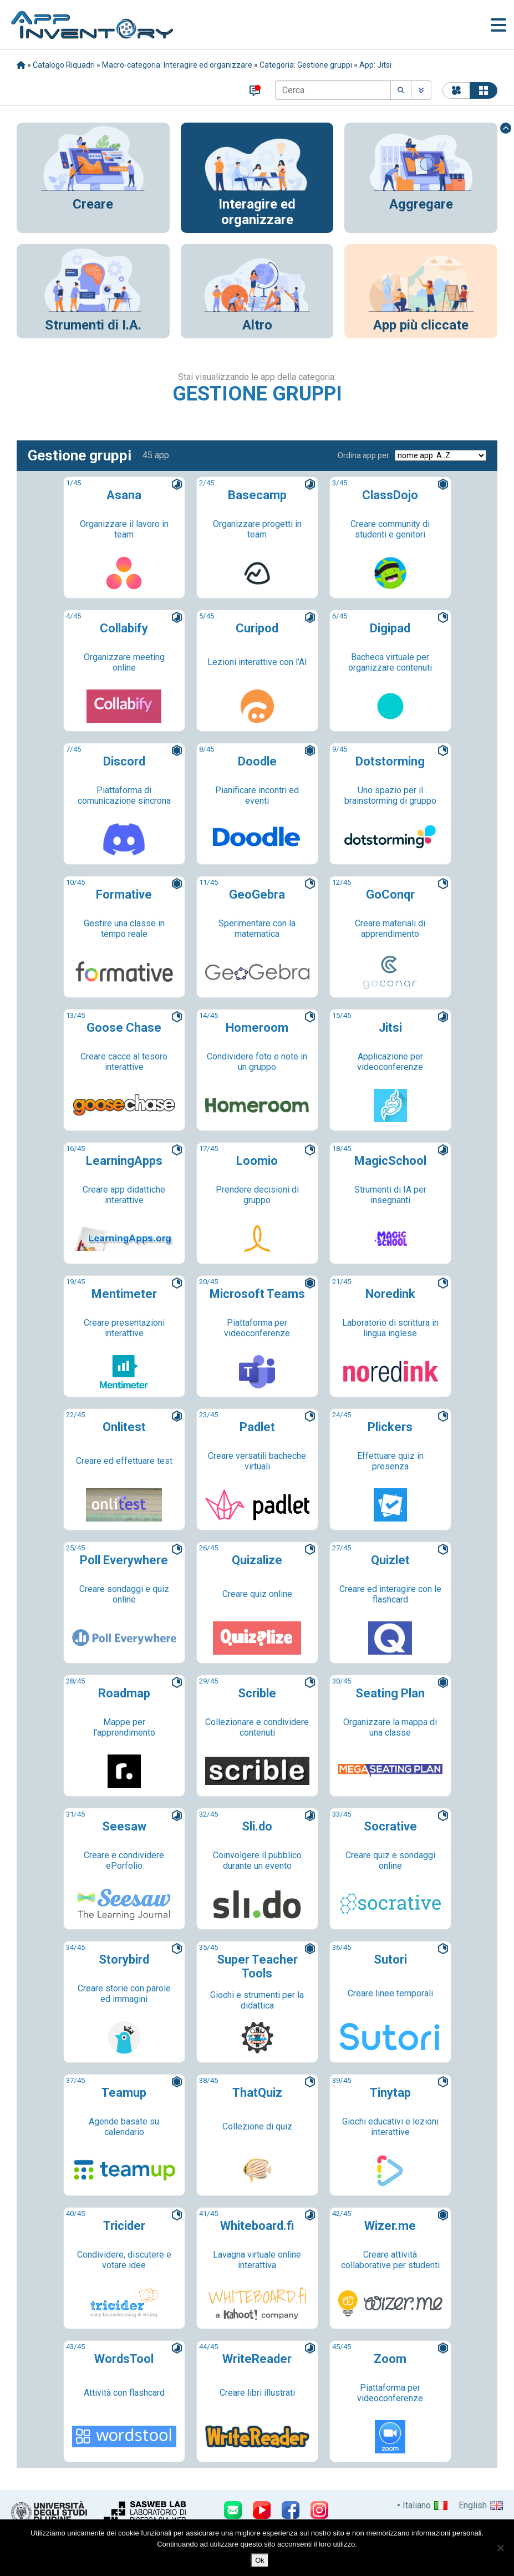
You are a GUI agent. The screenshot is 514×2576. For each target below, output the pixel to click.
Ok (259, 2560)
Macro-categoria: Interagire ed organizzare (177, 64)
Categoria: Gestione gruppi (305, 64)
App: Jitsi (375, 64)
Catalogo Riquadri (64, 64)
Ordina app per (363, 455)
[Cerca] (333, 90)
